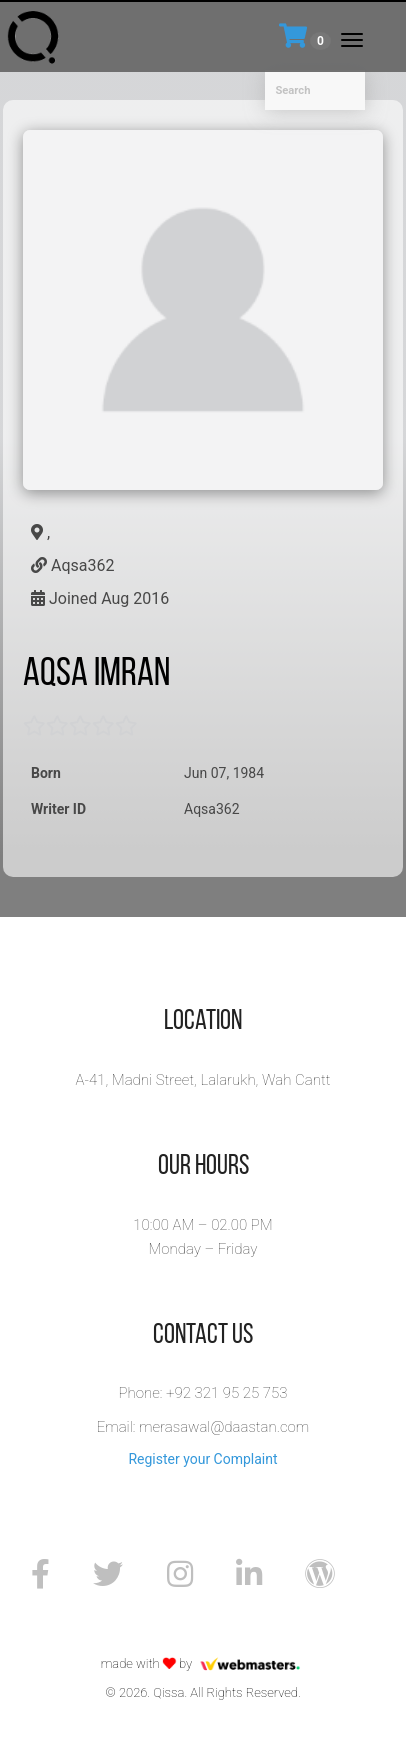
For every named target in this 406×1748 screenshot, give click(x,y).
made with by (203, 1663)
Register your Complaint (202, 1459)
